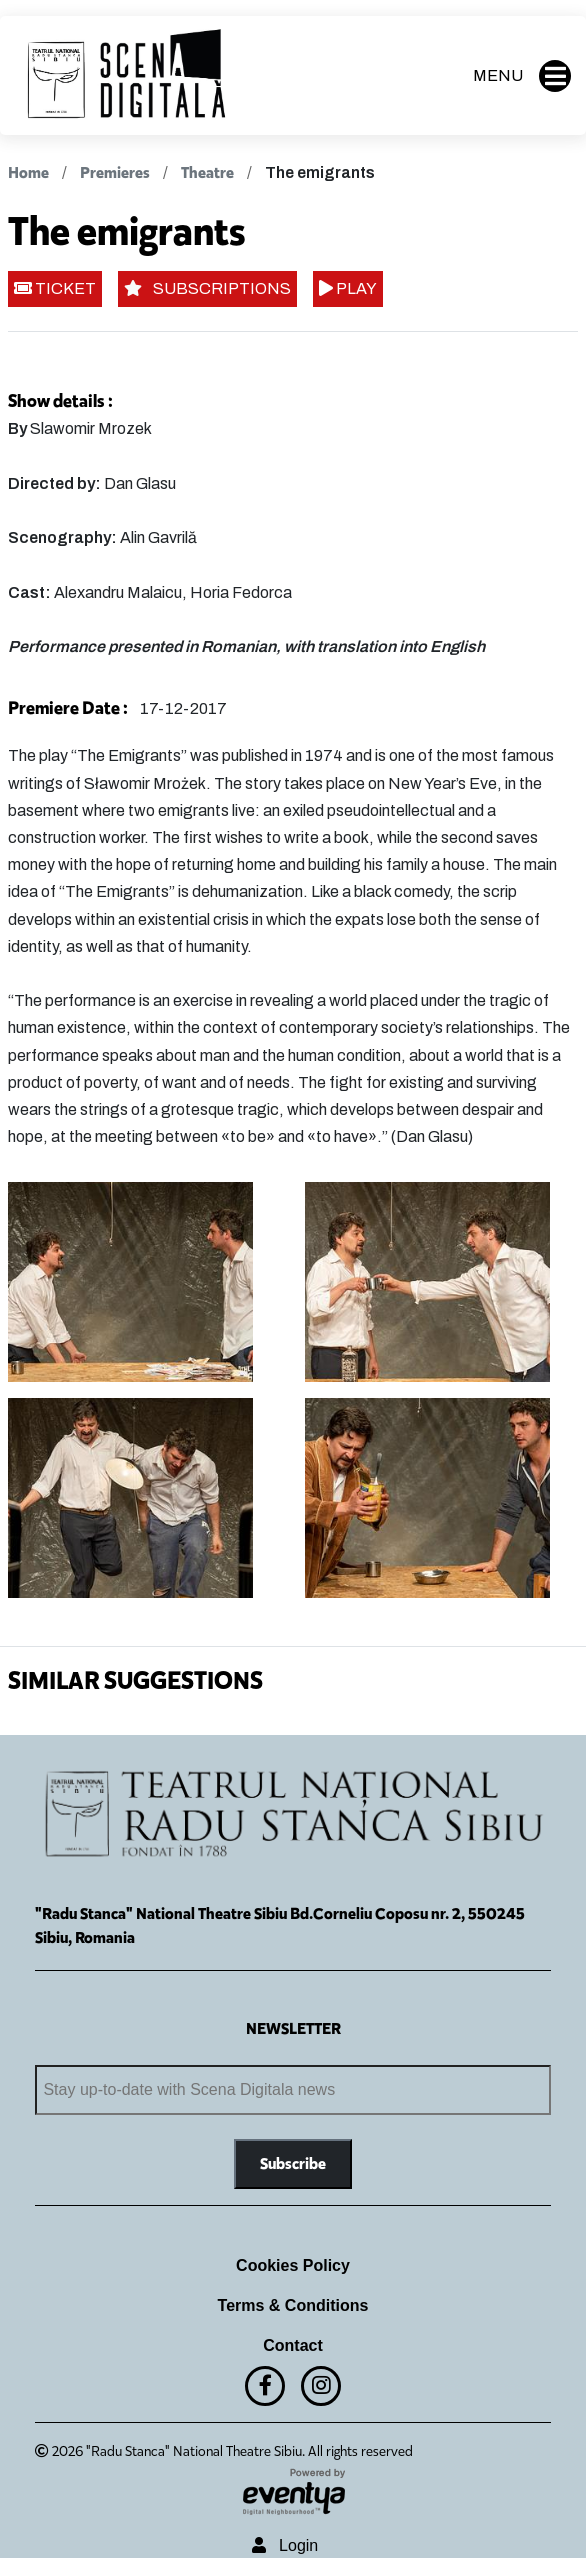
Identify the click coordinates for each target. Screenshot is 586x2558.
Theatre (207, 172)
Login (285, 2545)
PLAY (348, 288)
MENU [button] (522, 76)
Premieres (116, 172)
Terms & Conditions (293, 2305)
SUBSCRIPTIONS (207, 288)
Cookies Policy (293, 2265)
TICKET (55, 288)
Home (28, 172)
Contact (293, 2345)
